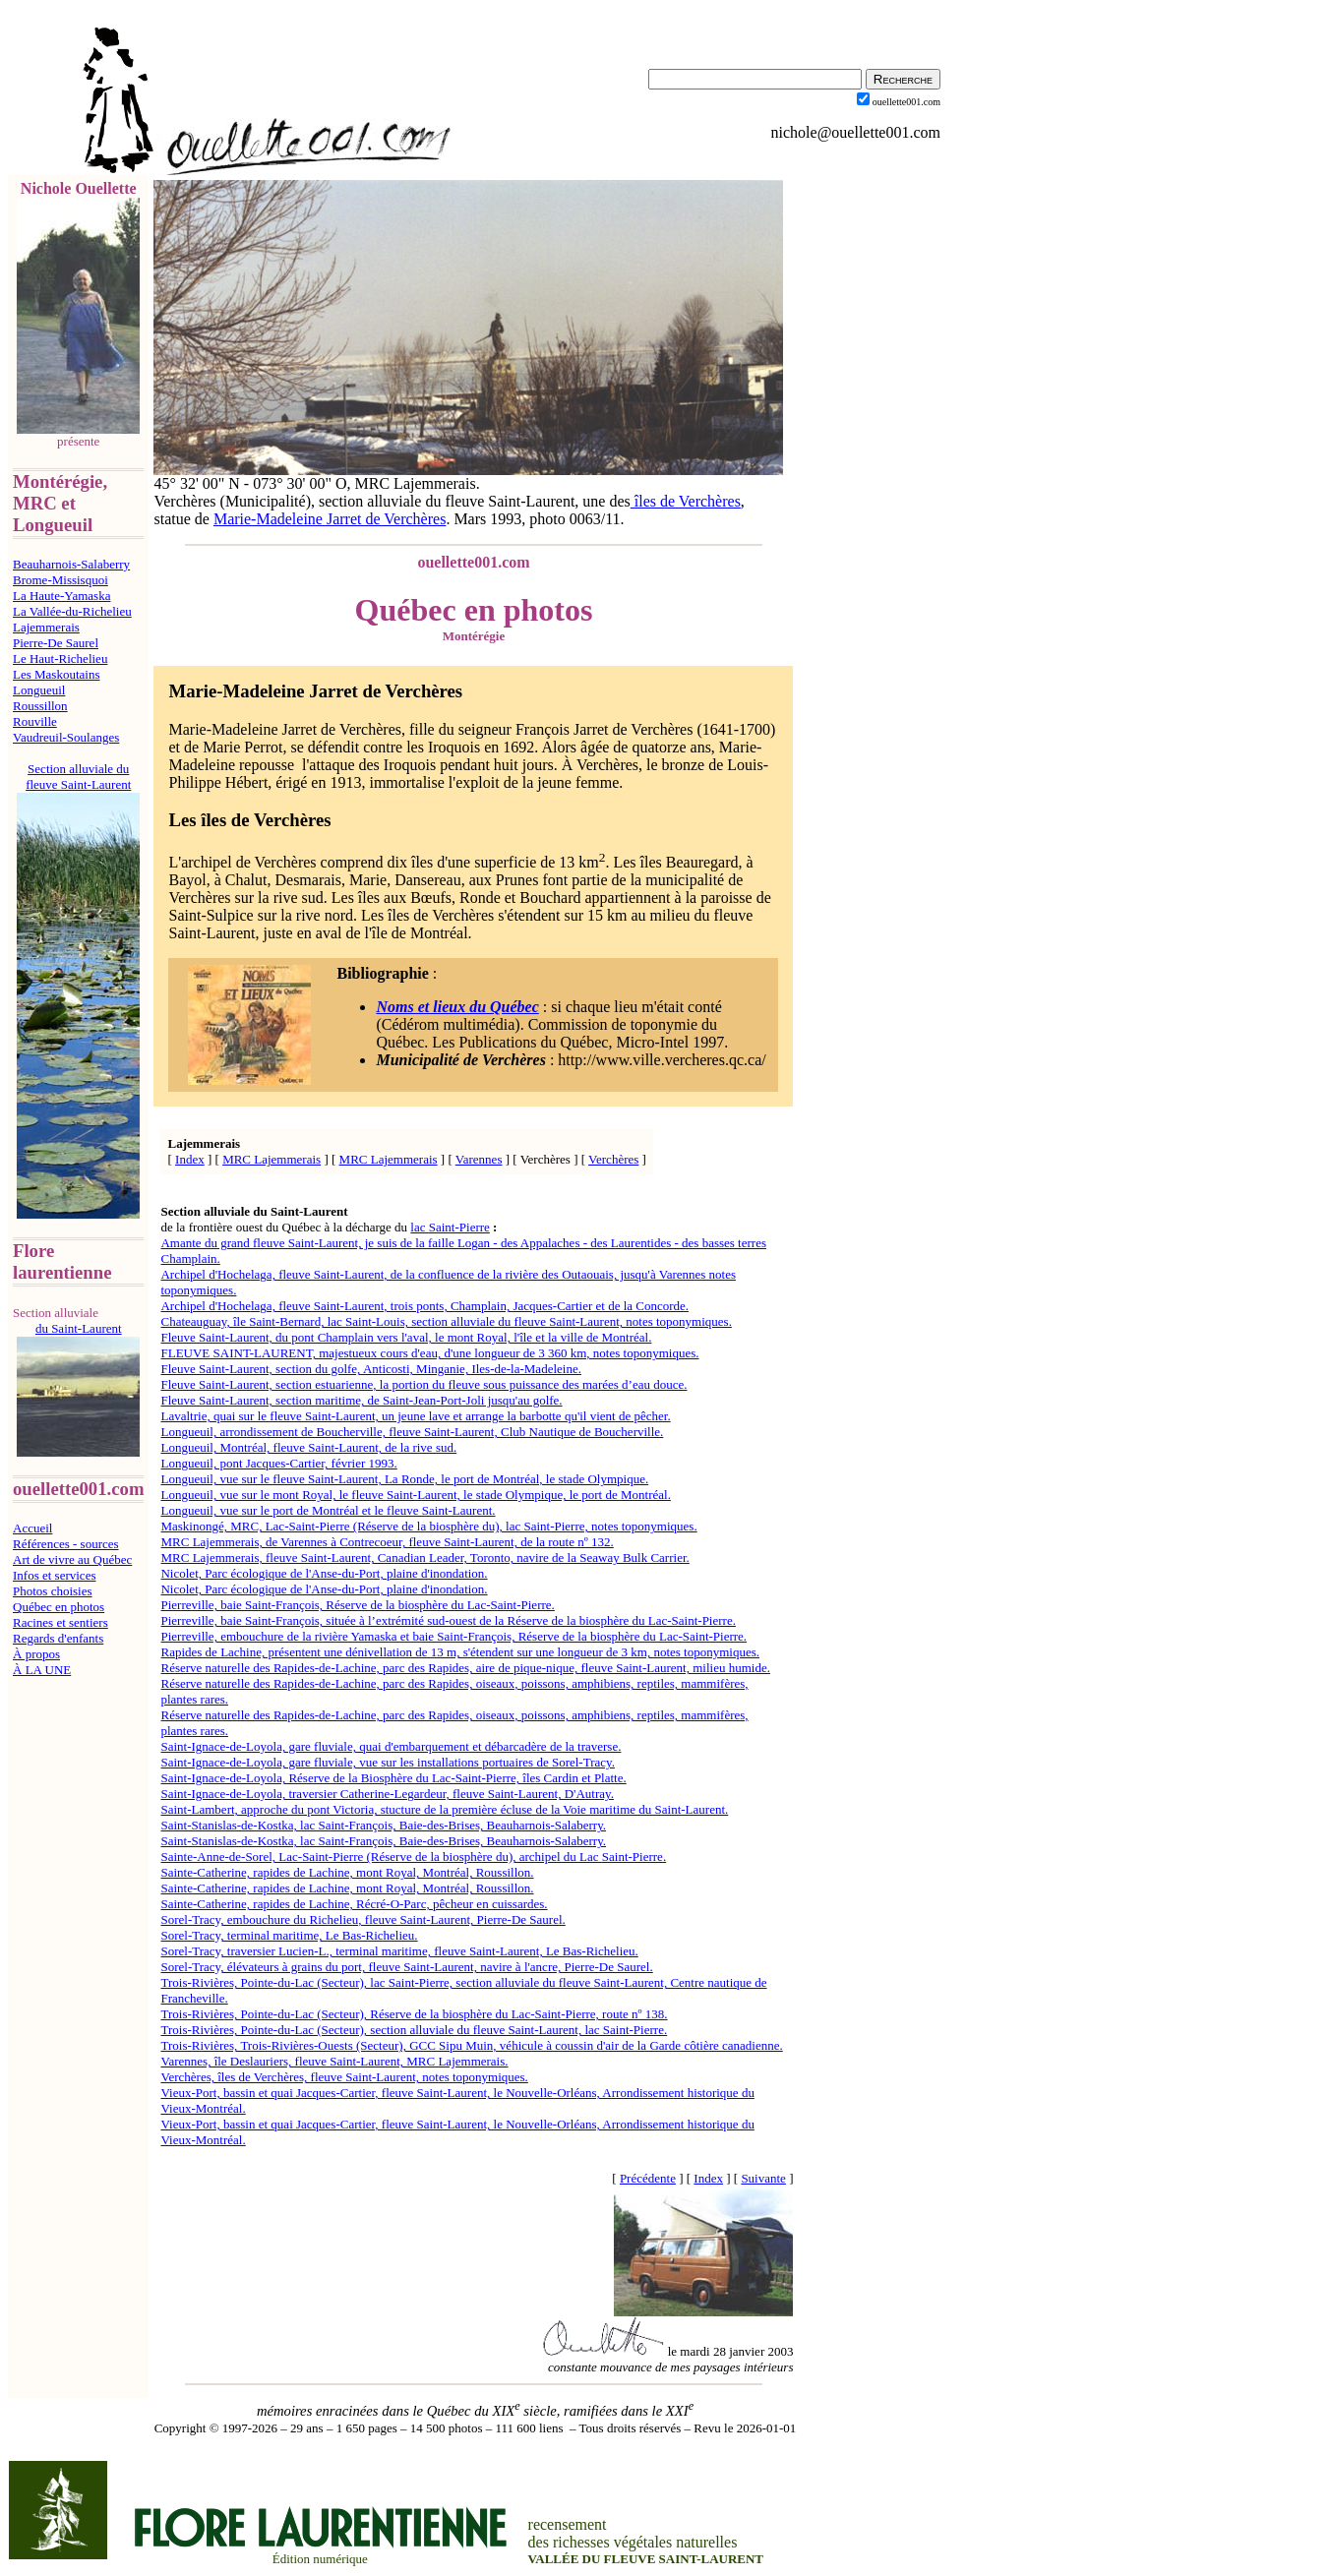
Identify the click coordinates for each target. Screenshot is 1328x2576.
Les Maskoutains (56, 674)
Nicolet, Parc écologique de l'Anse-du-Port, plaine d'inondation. (323, 1573)
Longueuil (39, 690)
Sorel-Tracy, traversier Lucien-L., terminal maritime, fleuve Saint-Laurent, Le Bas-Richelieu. (398, 1951)
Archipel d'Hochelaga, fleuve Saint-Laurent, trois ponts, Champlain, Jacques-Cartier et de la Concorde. (424, 1305)
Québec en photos (58, 1606)
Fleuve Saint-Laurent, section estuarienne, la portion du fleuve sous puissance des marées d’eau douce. (423, 1384)
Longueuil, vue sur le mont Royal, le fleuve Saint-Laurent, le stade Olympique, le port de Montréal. (415, 1494)
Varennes (479, 1159)
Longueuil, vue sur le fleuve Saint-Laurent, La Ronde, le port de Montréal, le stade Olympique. (404, 1478)
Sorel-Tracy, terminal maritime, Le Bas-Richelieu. (288, 1935)
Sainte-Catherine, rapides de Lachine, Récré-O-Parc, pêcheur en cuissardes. (353, 1903)
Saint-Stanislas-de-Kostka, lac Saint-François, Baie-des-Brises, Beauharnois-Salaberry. (383, 1825)
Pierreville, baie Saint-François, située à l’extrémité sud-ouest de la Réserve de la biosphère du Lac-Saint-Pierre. (447, 1620)
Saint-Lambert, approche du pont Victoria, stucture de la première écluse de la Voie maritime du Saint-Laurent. (444, 1809)
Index (190, 1159)
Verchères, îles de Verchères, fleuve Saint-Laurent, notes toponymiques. (343, 2076)
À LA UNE (42, 1669)
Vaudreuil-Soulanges (66, 737)
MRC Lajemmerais (271, 1159)
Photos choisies (52, 1591)
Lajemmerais (46, 627)
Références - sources (66, 1543)
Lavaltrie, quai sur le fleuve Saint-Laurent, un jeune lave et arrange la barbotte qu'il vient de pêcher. (415, 1415)
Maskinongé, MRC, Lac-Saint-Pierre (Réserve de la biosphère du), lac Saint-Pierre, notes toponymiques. (428, 1526)
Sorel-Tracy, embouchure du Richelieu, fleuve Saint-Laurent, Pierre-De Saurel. (362, 1919)
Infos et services (54, 1575)
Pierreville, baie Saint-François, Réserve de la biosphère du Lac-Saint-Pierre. (357, 1604)
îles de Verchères (686, 501)
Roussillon (40, 705)
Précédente (648, 2178)
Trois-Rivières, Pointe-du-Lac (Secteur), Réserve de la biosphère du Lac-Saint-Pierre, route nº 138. (413, 2014)
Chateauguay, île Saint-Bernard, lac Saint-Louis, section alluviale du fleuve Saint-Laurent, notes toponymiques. (445, 1321)
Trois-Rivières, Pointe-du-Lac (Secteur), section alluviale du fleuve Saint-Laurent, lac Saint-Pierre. (413, 2029)
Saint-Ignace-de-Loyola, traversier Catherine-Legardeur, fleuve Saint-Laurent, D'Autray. (386, 1793)
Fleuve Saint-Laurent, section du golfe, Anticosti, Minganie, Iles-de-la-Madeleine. (370, 1368)
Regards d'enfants (58, 1638)
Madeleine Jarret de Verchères (343, 691)
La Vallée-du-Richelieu (72, 611)
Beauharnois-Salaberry (71, 564)
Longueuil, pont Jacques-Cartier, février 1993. (278, 1463)
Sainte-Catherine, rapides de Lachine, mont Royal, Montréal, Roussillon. (346, 1872)
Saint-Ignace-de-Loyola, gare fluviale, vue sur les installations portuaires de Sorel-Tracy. (387, 1762)
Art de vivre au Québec (72, 1559)
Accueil (32, 1528)
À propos (36, 1654)
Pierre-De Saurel (55, 642)
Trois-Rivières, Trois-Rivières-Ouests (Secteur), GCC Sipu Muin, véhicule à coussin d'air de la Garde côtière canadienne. (471, 2045)
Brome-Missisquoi (60, 579)
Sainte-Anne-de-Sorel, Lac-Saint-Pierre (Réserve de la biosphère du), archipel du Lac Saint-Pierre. (413, 1856)
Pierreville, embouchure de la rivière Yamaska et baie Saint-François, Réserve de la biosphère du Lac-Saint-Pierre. (453, 1636)
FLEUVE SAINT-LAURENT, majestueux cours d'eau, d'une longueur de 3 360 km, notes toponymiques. (429, 1353)
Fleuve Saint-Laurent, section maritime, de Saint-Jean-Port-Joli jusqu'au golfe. (361, 1400)
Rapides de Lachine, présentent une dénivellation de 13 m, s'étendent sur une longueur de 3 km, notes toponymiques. (459, 1652)
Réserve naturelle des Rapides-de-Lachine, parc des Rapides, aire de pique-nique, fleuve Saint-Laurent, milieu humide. (464, 1667)
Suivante (763, 2178)
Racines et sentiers (60, 1622)
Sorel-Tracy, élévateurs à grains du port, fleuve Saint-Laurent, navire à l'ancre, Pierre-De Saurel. (406, 1966)
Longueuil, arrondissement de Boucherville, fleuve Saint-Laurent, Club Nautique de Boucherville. (411, 1431)
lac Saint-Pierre (450, 1227)
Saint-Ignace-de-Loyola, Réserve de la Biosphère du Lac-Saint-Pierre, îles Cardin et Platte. (393, 1777)
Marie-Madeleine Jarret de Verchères (329, 518)
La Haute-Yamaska (61, 595)
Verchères (613, 1159)
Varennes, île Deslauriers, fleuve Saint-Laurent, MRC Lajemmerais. (334, 2061)
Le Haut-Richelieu (60, 658)
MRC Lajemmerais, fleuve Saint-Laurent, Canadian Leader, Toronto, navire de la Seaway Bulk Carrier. (424, 1557)
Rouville (35, 721)
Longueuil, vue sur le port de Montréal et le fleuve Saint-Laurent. (327, 1510)
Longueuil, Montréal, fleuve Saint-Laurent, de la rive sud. (308, 1447)
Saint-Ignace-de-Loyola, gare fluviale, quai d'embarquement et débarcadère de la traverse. (390, 1746)
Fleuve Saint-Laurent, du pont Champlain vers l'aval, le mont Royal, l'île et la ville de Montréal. (405, 1337)
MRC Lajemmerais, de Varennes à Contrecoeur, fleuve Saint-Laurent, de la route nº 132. (386, 1541)
